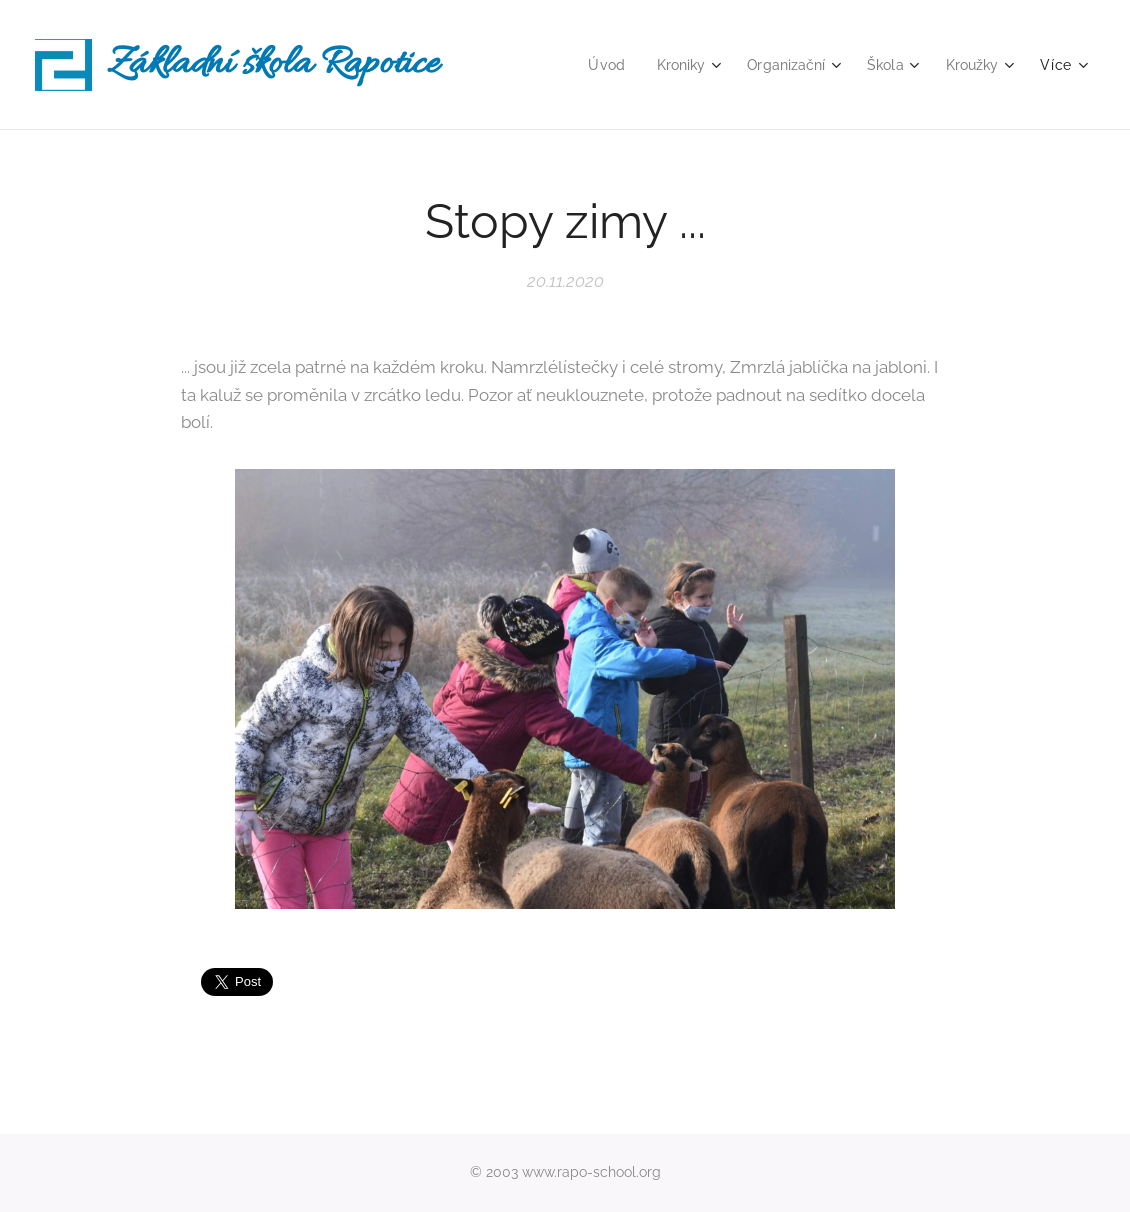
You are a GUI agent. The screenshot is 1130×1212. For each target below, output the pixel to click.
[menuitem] (592, 65)
